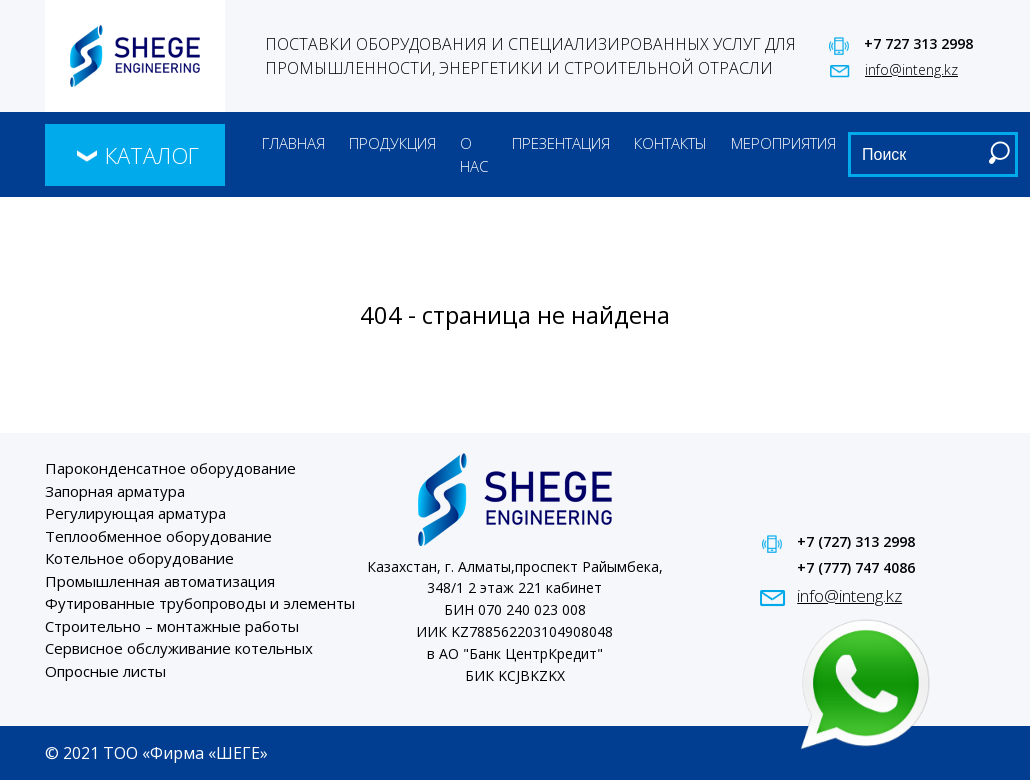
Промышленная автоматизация (160, 581)
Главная (293, 143)
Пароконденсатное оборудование (170, 468)
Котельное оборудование (139, 558)
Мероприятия (783, 143)
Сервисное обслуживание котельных (179, 648)
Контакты (670, 143)
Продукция (392, 143)
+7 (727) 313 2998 (856, 541)
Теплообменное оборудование (158, 536)
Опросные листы (105, 671)
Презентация (561, 143)
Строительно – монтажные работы (172, 626)
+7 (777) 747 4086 (856, 567)
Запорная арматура (115, 491)
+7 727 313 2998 (918, 43)
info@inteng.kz (911, 69)
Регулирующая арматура (135, 513)
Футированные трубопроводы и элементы (200, 603)
